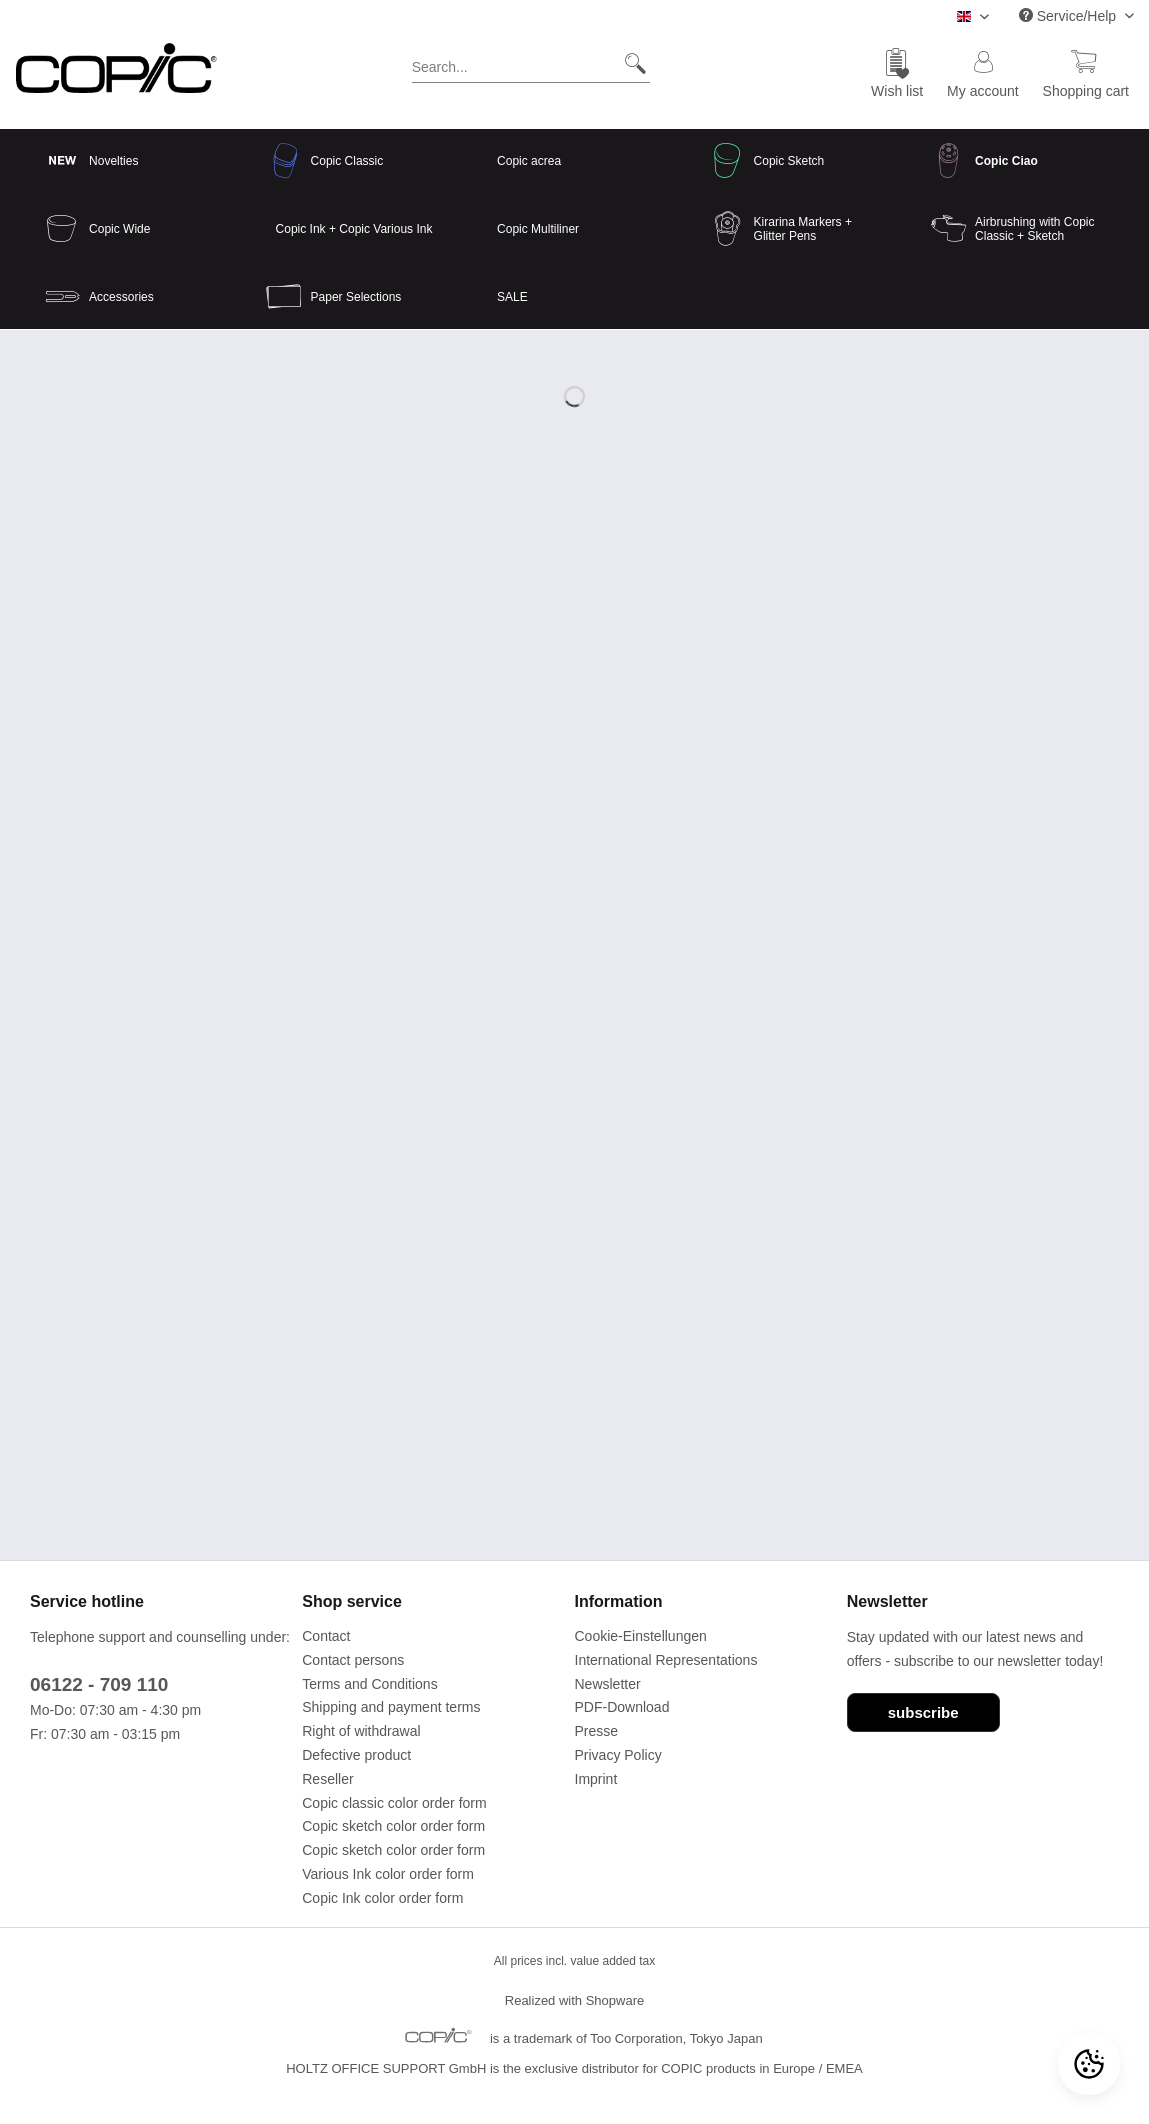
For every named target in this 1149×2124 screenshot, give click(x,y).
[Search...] (531, 63)
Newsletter (608, 1684)
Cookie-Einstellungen (641, 1636)
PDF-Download (622, 1707)
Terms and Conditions (369, 1684)
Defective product (356, 1755)
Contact (326, 1636)
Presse (597, 1731)
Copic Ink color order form (382, 1898)
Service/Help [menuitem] (1069, 16)
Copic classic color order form (394, 1803)
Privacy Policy (618, 1755)
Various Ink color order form (388, 1874)
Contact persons (353, 1660)
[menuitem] (531, 71)
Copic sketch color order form (393, 1826)
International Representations (666, 1660)
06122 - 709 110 (99, 1684)
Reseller (327, 1779)
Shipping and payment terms (391, 1707)
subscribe (923, 1712)
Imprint (596, 1779)
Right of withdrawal (361, 1731)
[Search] (627, 63)
